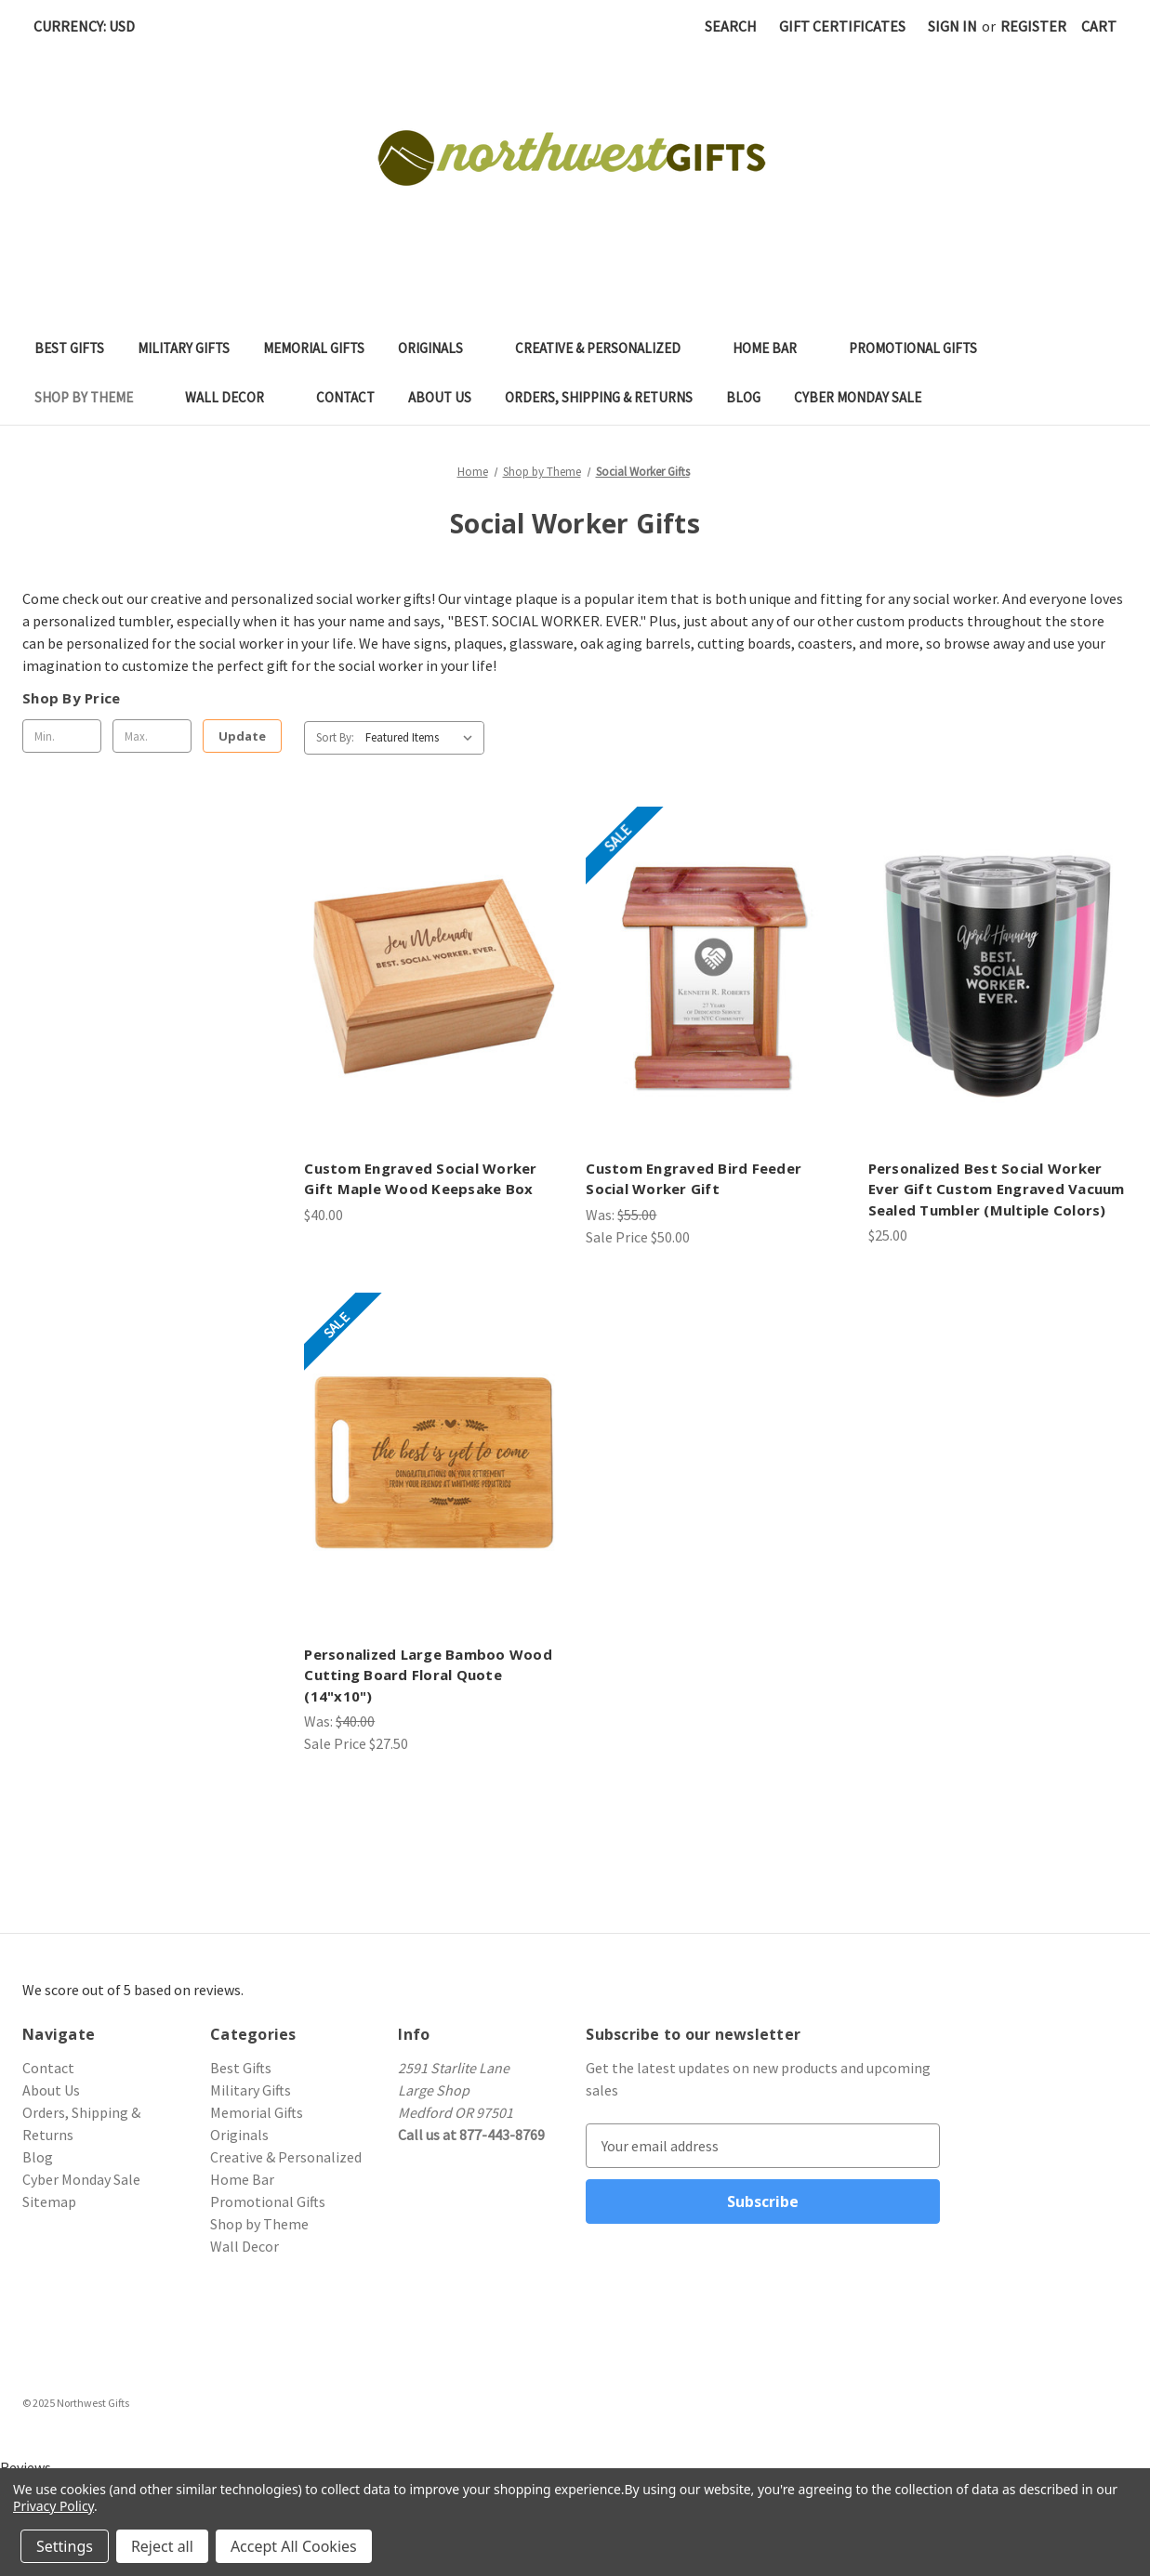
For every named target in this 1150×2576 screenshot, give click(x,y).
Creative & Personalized (607, 348)
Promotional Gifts (922, 348)
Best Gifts (69, 348)
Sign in (952, 26)
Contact (345, 397)
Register (1033, 26)
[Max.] (152, 736)
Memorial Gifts (313, 348)
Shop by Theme (93, 397)
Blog (743, 397)
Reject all (162, 2546)
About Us (439, 397)
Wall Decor (234, 397)
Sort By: (335, 737)
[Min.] (61, 736)
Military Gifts (184, 348)
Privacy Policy (53, 2506)
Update (242, 736)
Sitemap (49, 2201)
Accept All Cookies (294, 2546)
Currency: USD (90, 26)
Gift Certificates (842, 26)
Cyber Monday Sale (857, 397)
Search (731, 26)
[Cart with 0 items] (1099, 26)
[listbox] (423, 738)
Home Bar (774, 348)
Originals (440, 348)
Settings (64, 2546)
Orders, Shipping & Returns (599, 397)
